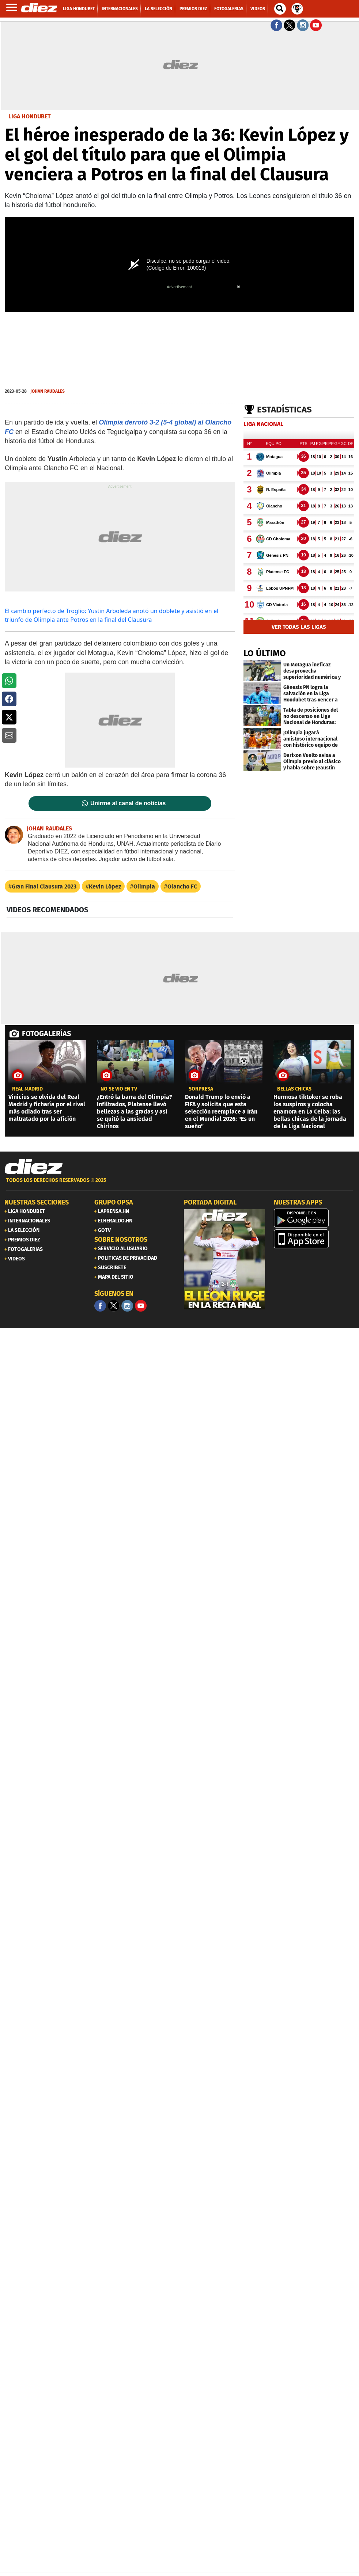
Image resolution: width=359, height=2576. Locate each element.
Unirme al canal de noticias (128, 803)
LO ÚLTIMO (264, 653)
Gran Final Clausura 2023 (44, 886)
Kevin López (105, 886)
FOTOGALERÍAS (46, 1033)
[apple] (314, 1238)
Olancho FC (182, 886)
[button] (9, 680)
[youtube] (141, 1305)
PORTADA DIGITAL (210, 1202)
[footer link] (179, 1184)
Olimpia (144, 886)
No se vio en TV (119, 1089)
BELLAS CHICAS (294, 1089)
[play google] (314, 1218)
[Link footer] (33, 1167)
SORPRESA (201, 1089)
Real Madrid (27, 1089)
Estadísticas (284, 409)
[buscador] (280, 9)
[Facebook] (100, 1305)
